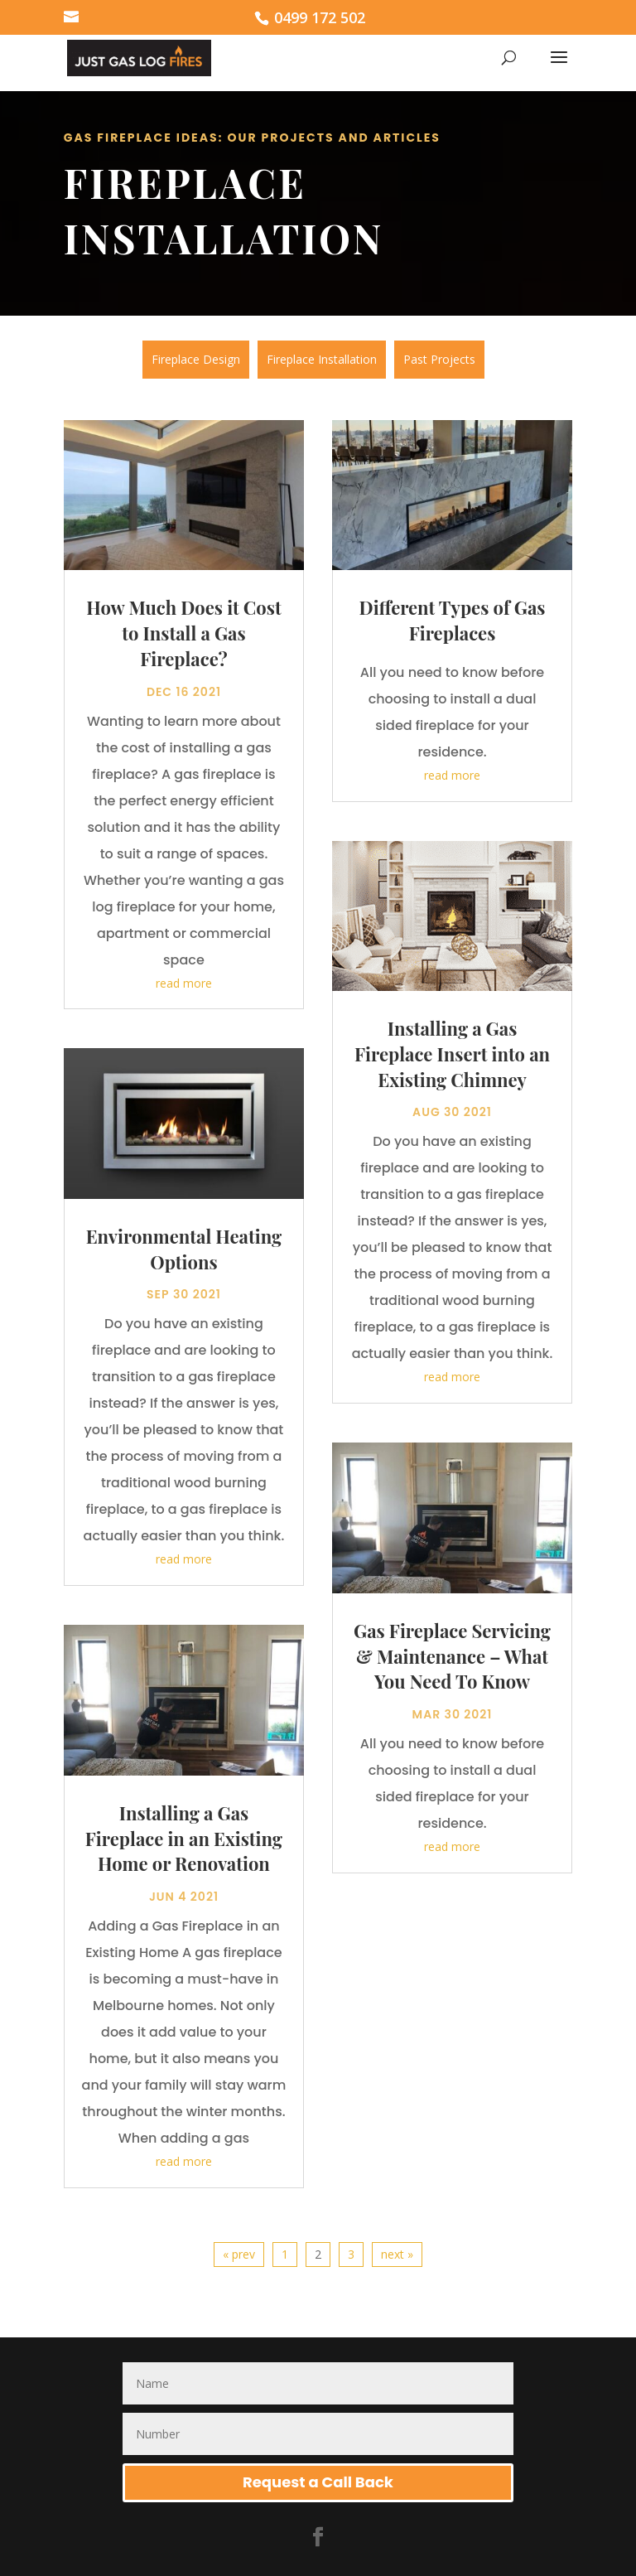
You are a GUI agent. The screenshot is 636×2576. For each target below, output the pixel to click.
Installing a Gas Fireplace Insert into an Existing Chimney (452, 1054)
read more (184, 983)
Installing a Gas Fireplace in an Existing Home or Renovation (183, 1838)
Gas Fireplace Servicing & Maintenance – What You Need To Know (452, 1656)
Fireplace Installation (322, 359)
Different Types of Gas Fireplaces (452, 620)
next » (397, 2254)
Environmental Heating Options (184, 1249)
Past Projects (439, 359)
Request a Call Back (318, 2482)
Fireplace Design (196, 359)
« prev (239, 2254)
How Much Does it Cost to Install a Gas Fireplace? (183, 633)
